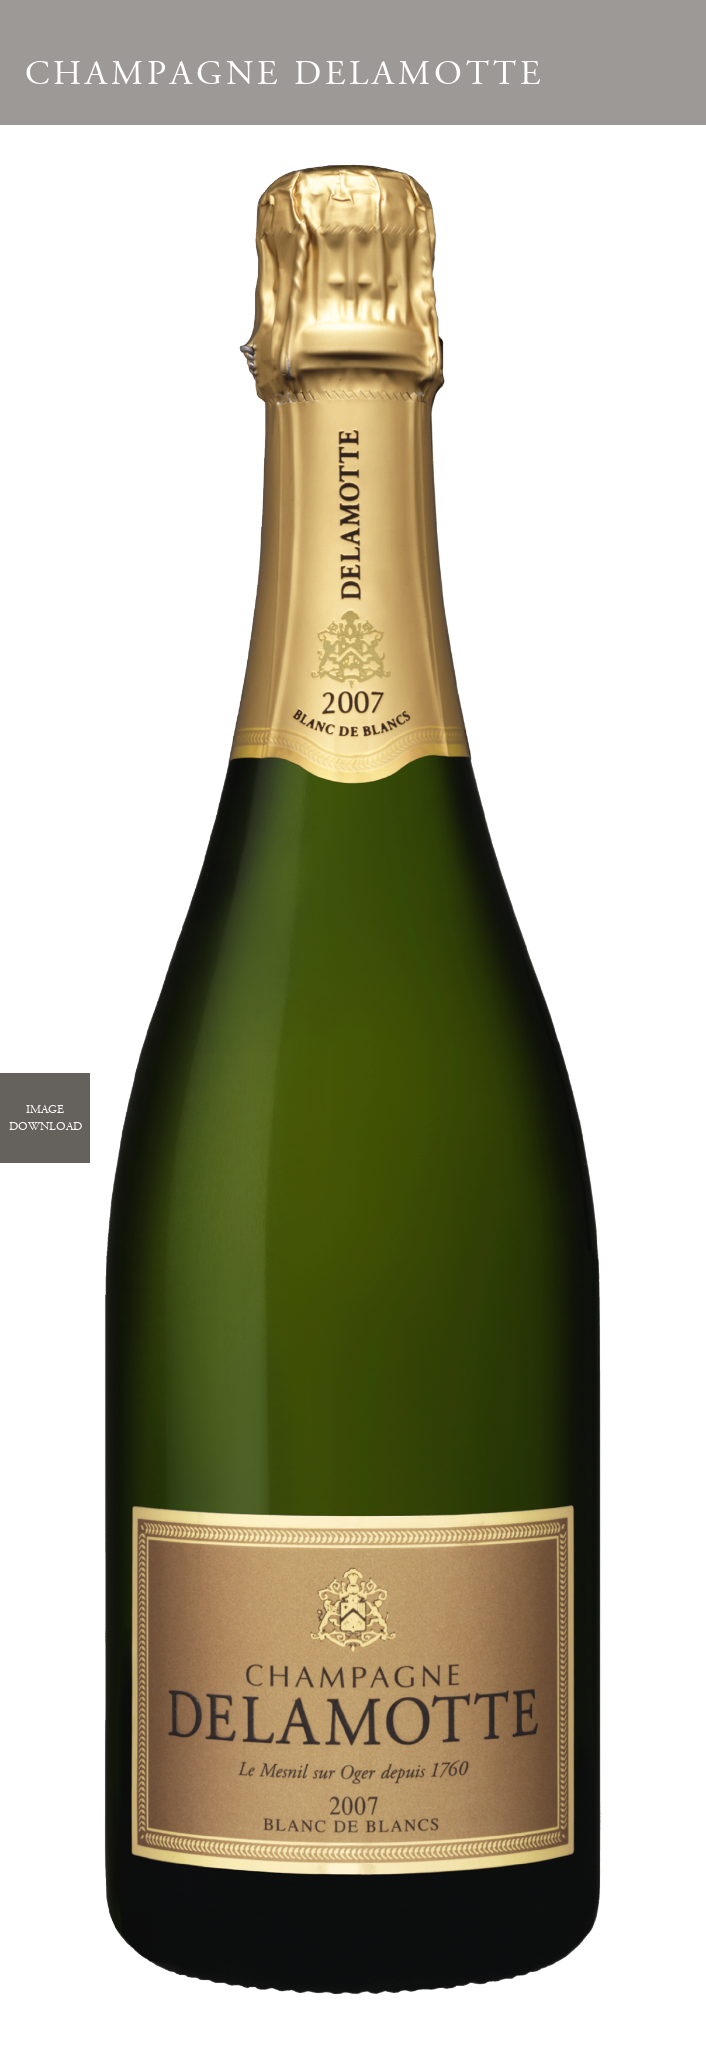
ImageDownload (45, 1118)
